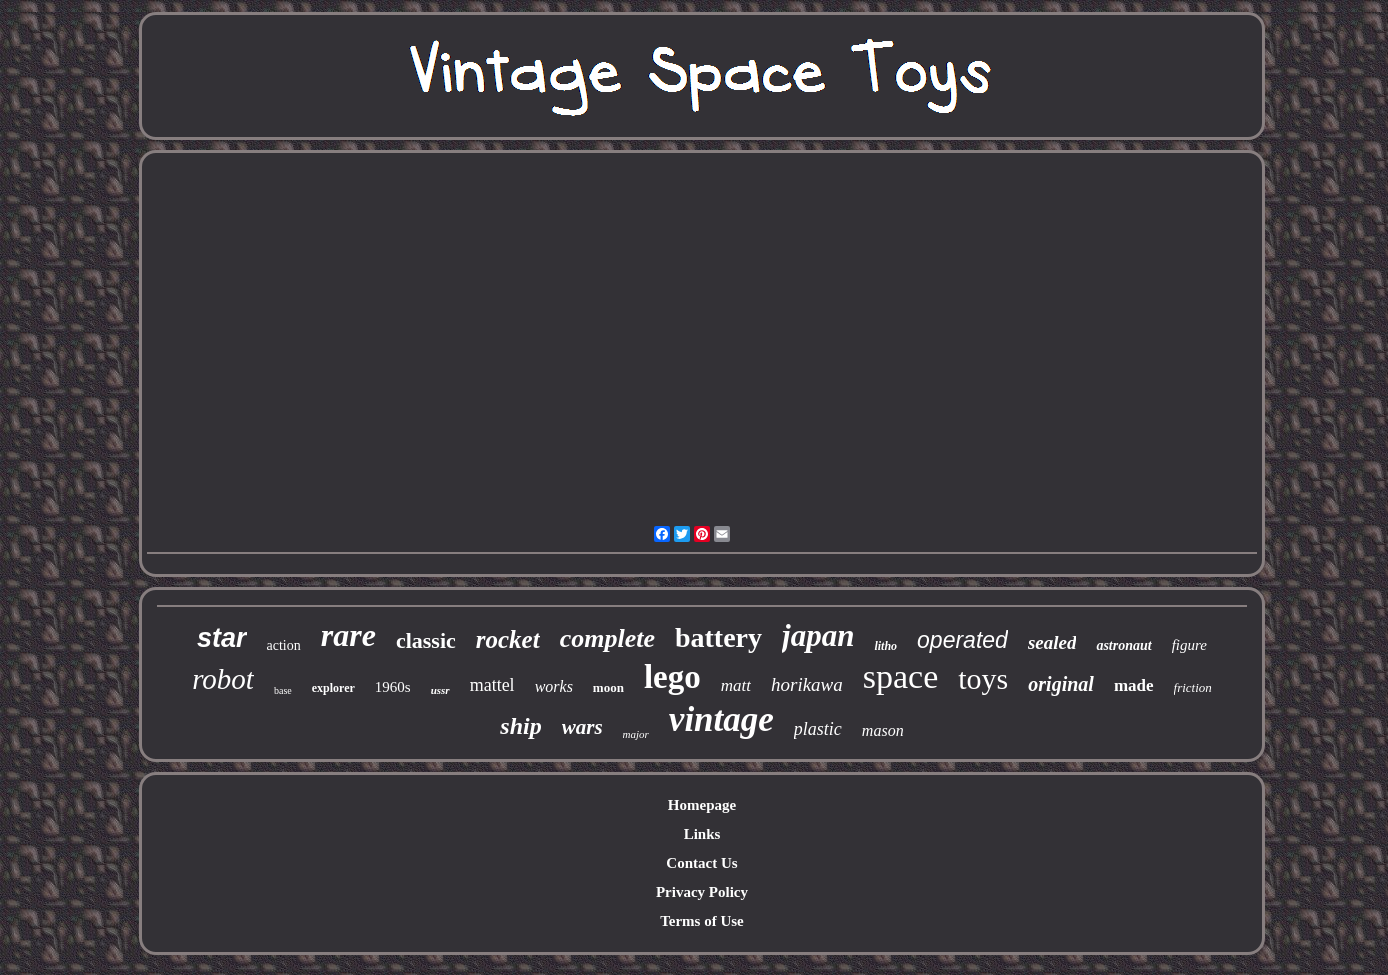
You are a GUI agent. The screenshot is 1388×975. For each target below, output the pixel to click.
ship (520, 726)
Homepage (702, 805)
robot (223, 679)
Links (702, 834)
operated (962, 640)
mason (883, 730)
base (283, 690)
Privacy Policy (702, 892)
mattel (492, 685)
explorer (333, 688)
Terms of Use (702, 921)
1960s (393, 687)
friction (1193, 687)
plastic (818, 729)
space (901, 676)
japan (818, 635)
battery (718, 637)
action (284, 645)
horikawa (807, 684)
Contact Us (701, 863)
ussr (440, 690)
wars (582, 727)
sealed (1052, 642)
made (1134, 685)
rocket (508, 639)
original (1061, 684)
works (554, 686)
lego (672, 677)
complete (607, 638)
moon (608, 687)
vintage (721, 719)
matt (736, 685)
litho (885, 646)
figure (1189, 645)
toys (983, 678)
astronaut (1123, 645)
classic (426, 640)
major (636, 734)
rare (348, 635)
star (222, 638)
